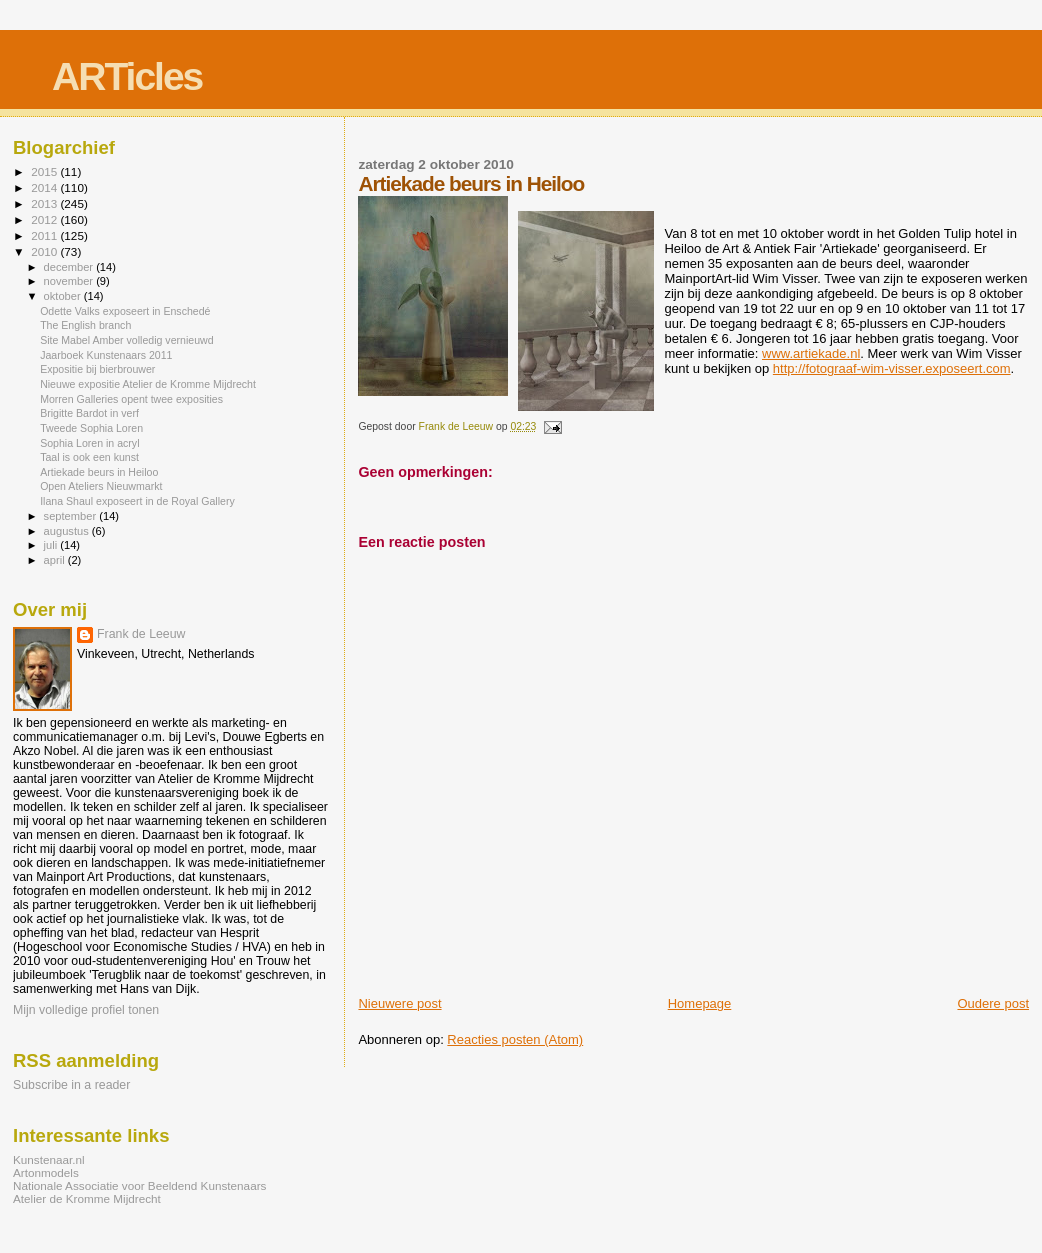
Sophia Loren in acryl (89, 443)
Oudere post (993, 1003)
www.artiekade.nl (811, 353)
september (72, 516)
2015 (45, 171)
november (70, 281)
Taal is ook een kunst (89, 457)
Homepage (700, 1003)
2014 (45, 187)
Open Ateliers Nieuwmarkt (101, 486)
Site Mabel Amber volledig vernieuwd (126, 340)
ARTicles (127, 76)
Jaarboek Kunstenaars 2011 (106, 355)
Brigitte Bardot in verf (89, 413)
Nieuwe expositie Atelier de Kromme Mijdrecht (148, 384)
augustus (68, 531)
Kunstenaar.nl (49, 1159)
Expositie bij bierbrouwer (97, 369)
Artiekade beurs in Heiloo (99, 472)
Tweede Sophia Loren (91, 428)
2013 (45, 203)
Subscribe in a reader (71, 1085)
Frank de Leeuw (141, 634)
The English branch (85, 325)
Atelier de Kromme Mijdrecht (87, 1198)
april (56, 560)
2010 (45, 251)
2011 (45, 235)
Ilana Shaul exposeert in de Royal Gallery (137, 501)
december (70, 267)
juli (52, 545)
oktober (64, 296)
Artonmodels (46, 1172)
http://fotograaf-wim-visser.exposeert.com (892, 368)
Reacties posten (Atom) (515, 1039)
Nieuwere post (399, 1003)
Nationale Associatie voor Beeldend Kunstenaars (139, 1185)
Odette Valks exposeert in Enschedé (125, 311)
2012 (45, 219)
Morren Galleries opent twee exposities (131, 399)
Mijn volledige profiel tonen (86, 1010)
